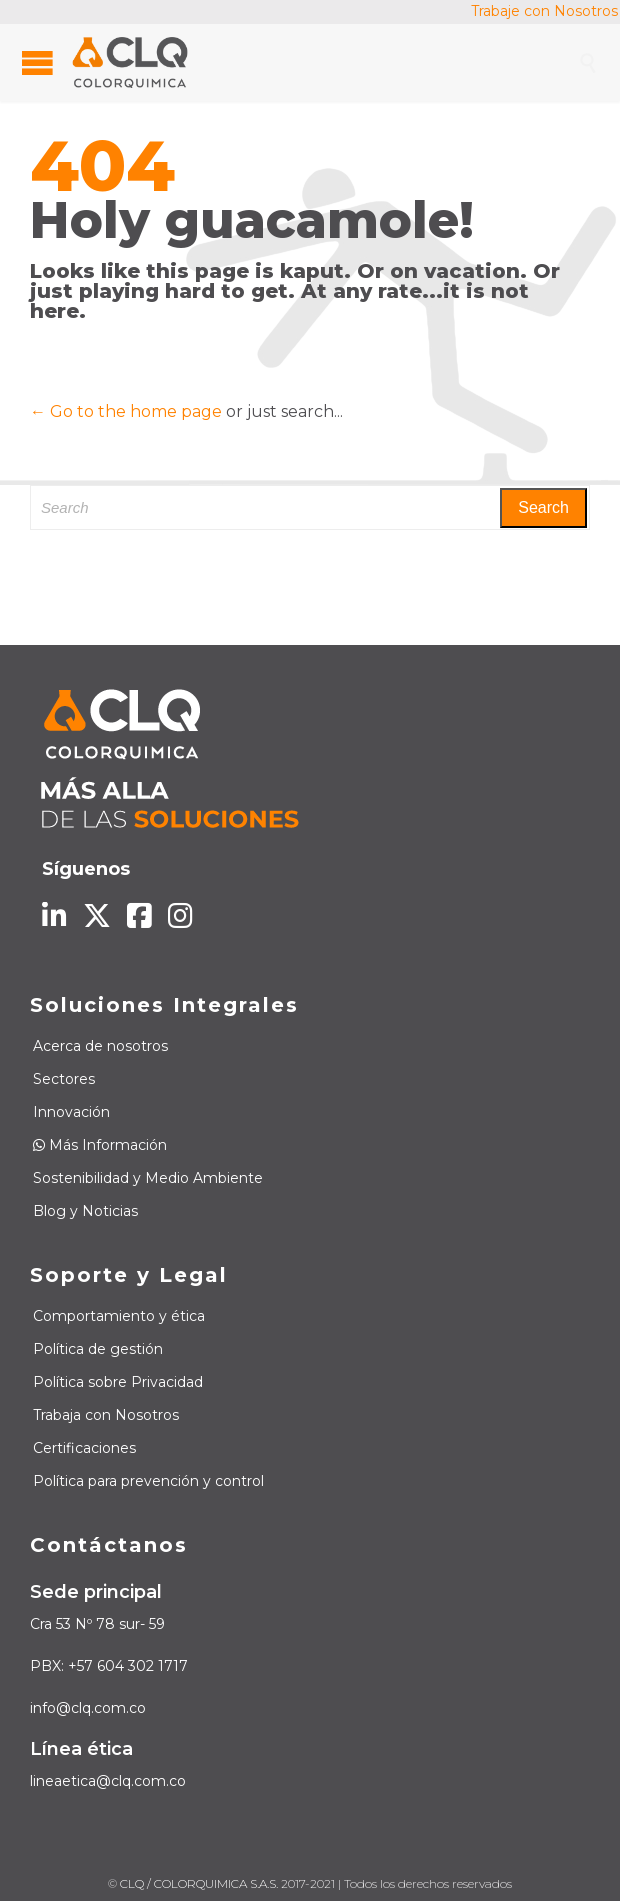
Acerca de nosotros (100, 1046)
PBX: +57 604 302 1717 (109, 1666)
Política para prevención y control (148, 1481)
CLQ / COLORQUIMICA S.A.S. (199, 1883)
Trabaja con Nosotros (106, 1415)
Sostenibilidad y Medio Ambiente (148, 1178)
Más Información (100, 1145)
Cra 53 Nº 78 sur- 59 (97, 1624)
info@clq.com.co (88, 1708)
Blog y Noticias (85, 1211)
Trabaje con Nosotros (544, 11)
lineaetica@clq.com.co (108, 1781)
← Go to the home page (126, 411)
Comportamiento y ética (119, 1316)
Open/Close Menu (37, 62)
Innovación (71, 1112)
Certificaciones (84, 1448)
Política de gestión (98, 1349)
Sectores (64, 1079)
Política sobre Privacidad (118, 1382)
